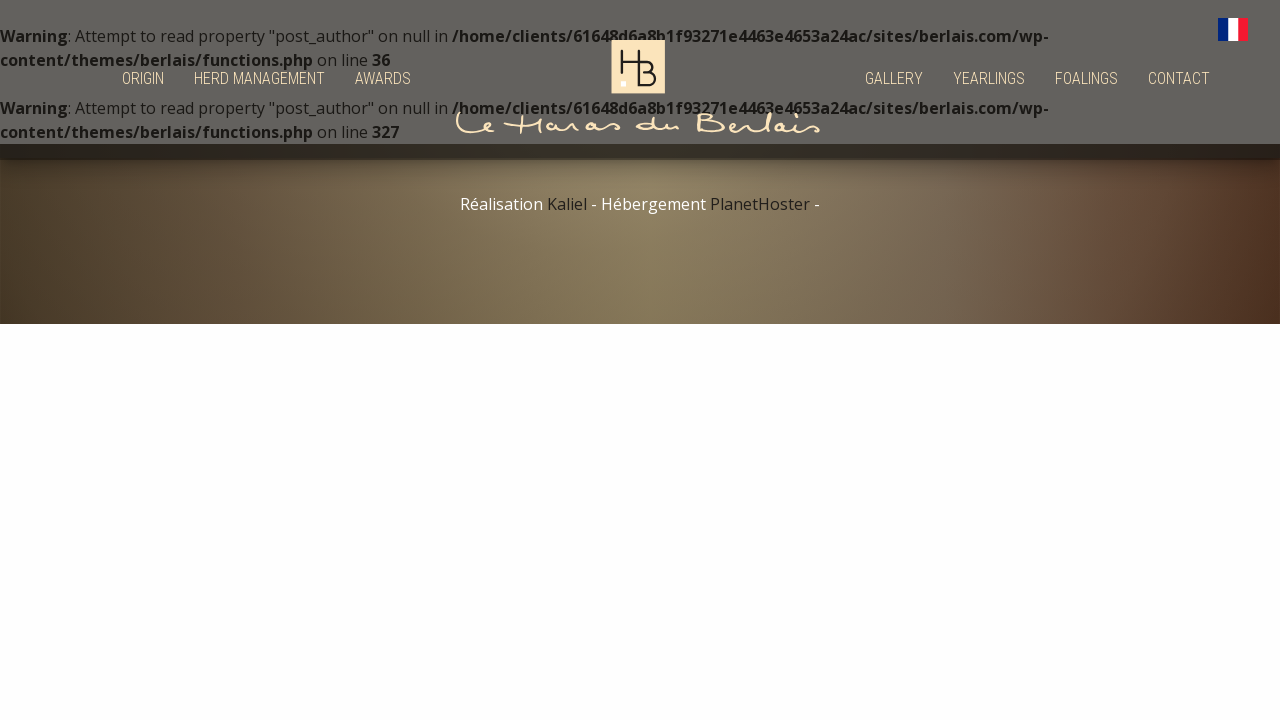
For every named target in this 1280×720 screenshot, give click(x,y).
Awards (383, 78)
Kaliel (567, 204)
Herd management (259, 78)
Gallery (894, 78)
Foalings (1086, 78)
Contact (1179, 78)
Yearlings (989, 78)
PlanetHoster (760, 204)
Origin (143, 78)
